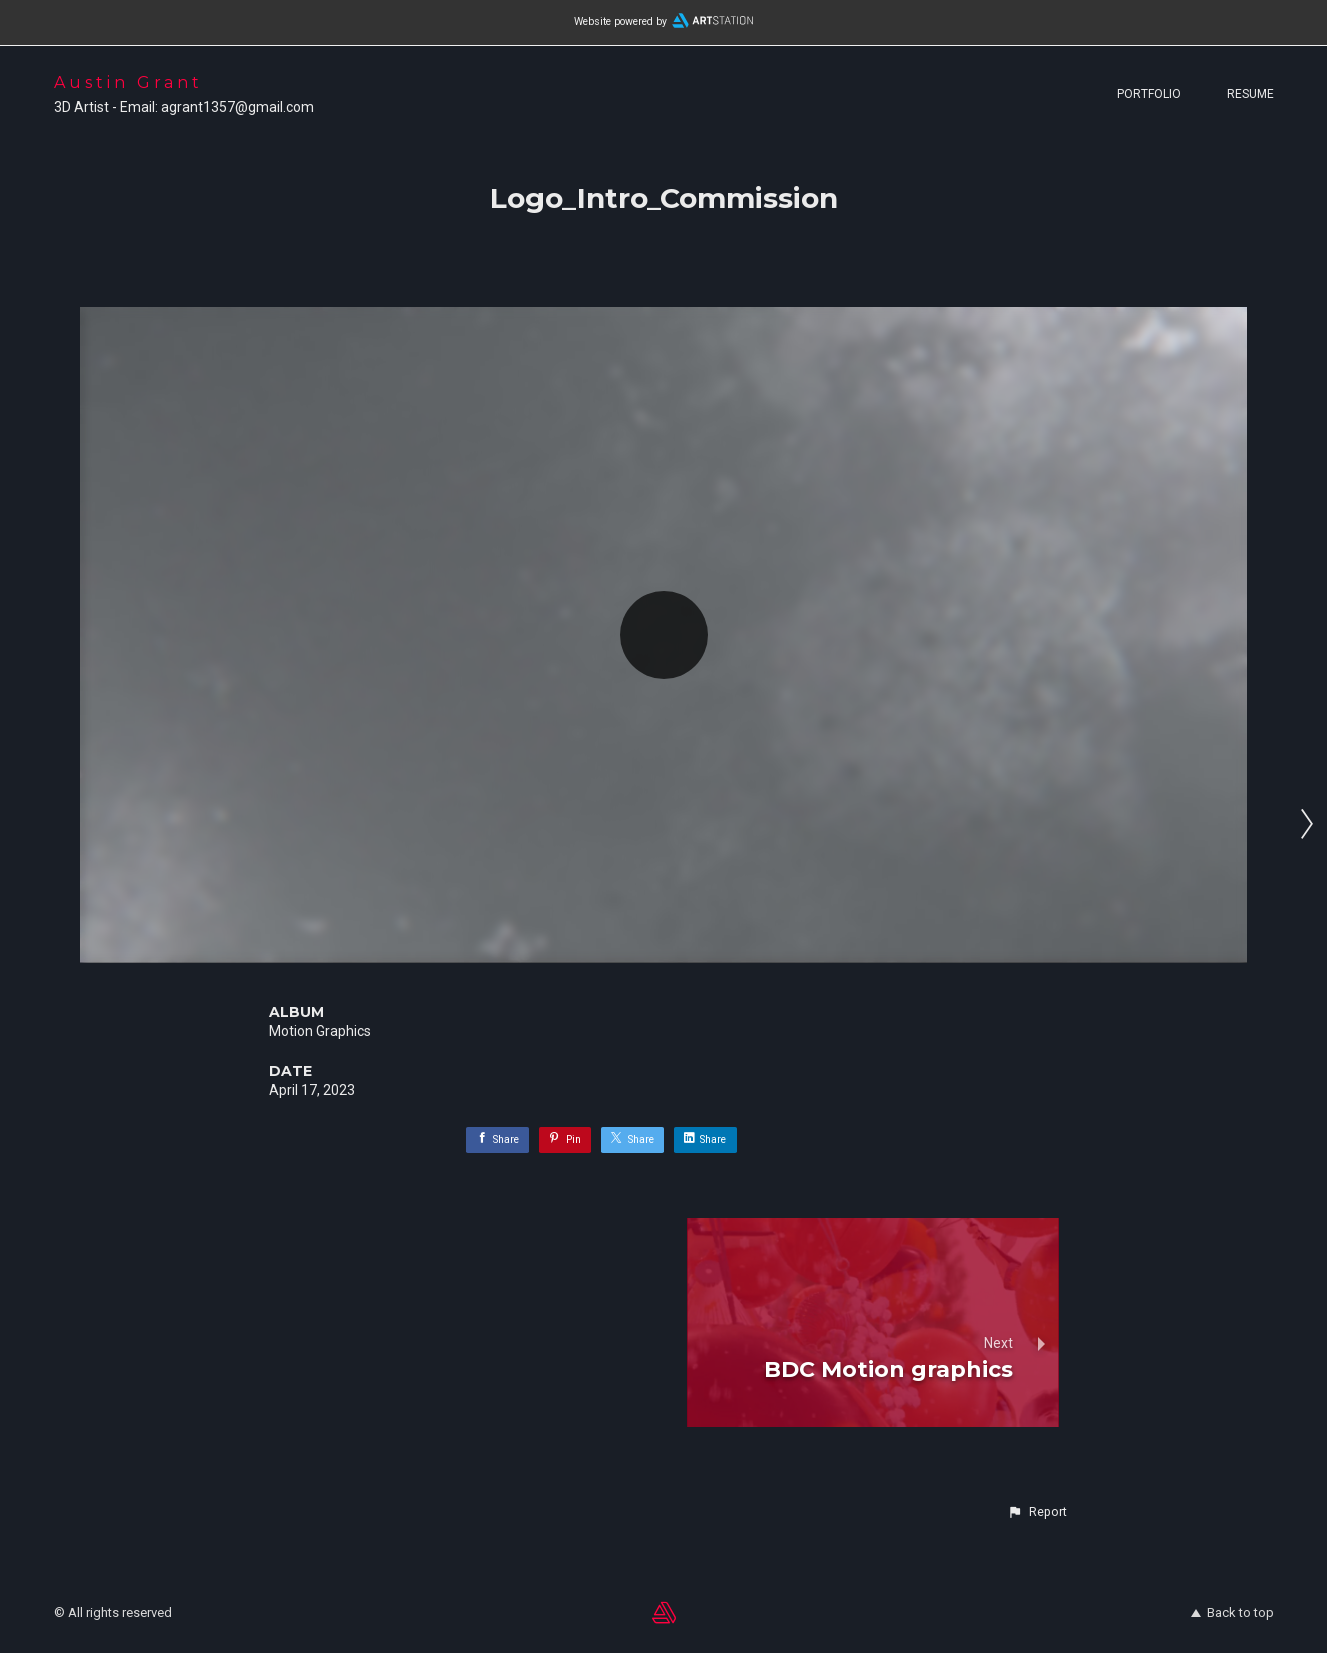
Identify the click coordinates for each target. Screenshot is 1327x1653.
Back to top (1232, 1612)
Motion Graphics (320, 1031)
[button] (1037, 1512)
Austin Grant (128, 82)
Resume (1250, 94)
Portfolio (1149, 94)
